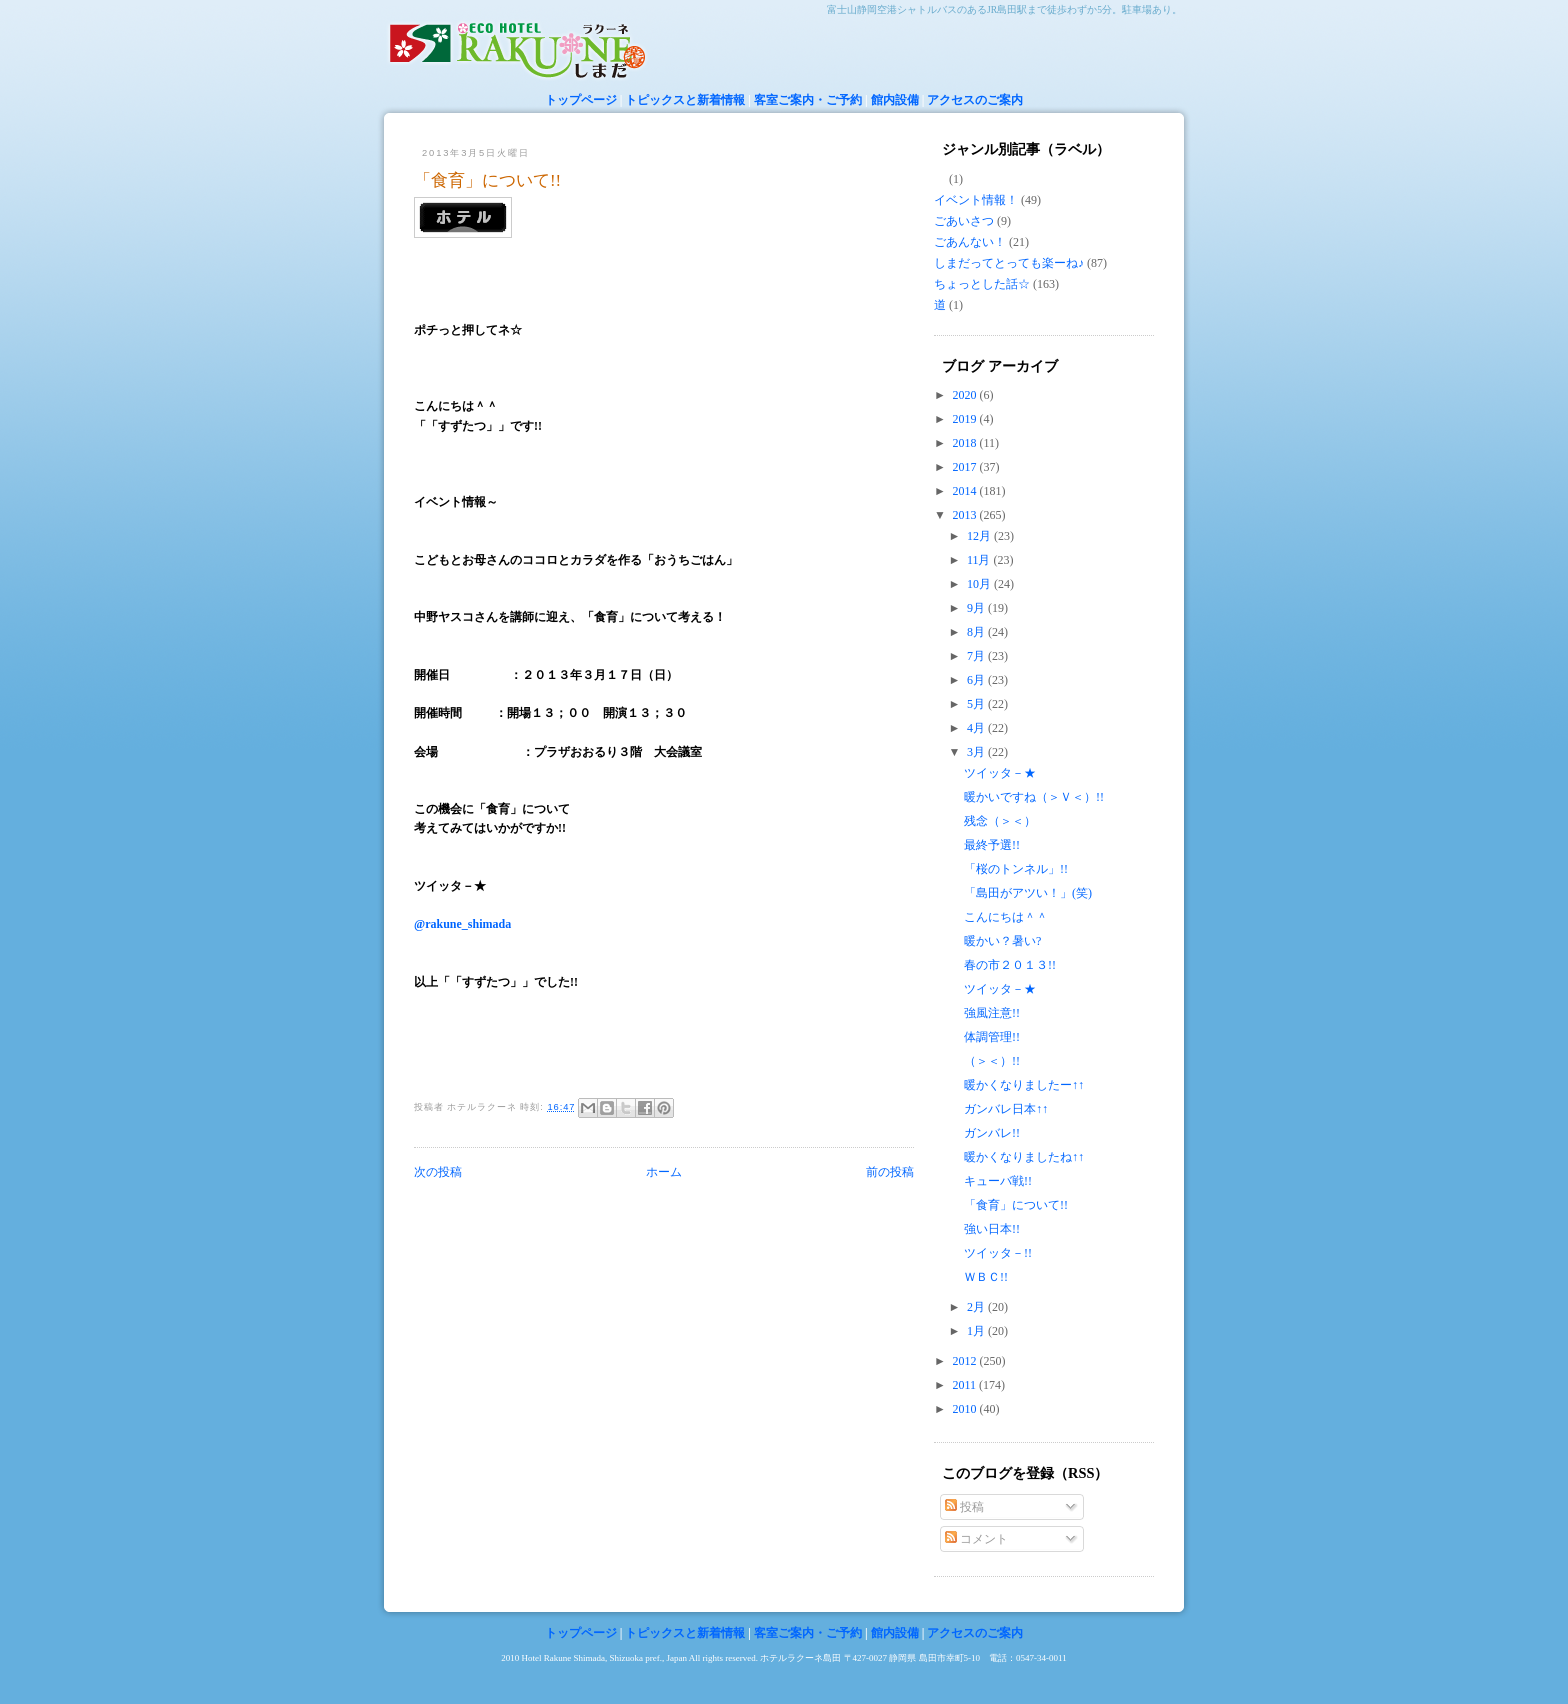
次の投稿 (438, 1172)
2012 (966, 1361)
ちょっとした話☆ (982, 284)
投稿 (964, 1507)
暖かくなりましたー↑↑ (1024, 1085)
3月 (977, 752)
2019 (966, 419)
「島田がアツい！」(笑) (1028, 893)
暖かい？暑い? (1002, 941)
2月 (977, 1307)
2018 (966, 443)
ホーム (664, 1172)
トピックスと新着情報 (685, 100)
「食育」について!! (487, 180)
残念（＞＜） (1000, 821)
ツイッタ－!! (998, 1253)
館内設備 (895, 100)
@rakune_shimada (462, 924)
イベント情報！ (976, 200)
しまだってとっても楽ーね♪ (1009, 263)
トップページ (581, 100)
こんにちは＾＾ (1006, 917)
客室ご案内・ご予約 (808, 100)
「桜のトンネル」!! (1016, 869)
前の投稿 (890, 1172)
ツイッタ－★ (1000, 773)
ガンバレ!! (992, 1133)
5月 (977, 704)
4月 (977, 728)
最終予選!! (992, 845)
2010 (966, 1409)
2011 (966, 1385)
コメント (976, 1539)
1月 (977, 1331)
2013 (966, 515)
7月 (977, 656)
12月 (980, 536)
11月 (980, 560)
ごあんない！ (970, 242)
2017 (966, 467)
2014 (966, 491)
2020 (966, 395)
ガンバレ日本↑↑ (1006, 1109)
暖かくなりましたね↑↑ (1024, 1157)
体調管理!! (992, 1037)
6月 (977, 680)
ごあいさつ (964, 221)
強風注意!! (992, 1013)
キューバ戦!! (998, 1181)
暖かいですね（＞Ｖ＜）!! (1040, 797)
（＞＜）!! (992, 1061)
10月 (980, 584)
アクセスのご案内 (975, 100)
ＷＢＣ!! (986, 1277)
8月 (977, 632)
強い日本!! (992, 1229)
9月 (977, 608)
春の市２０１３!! (1010, 965)
